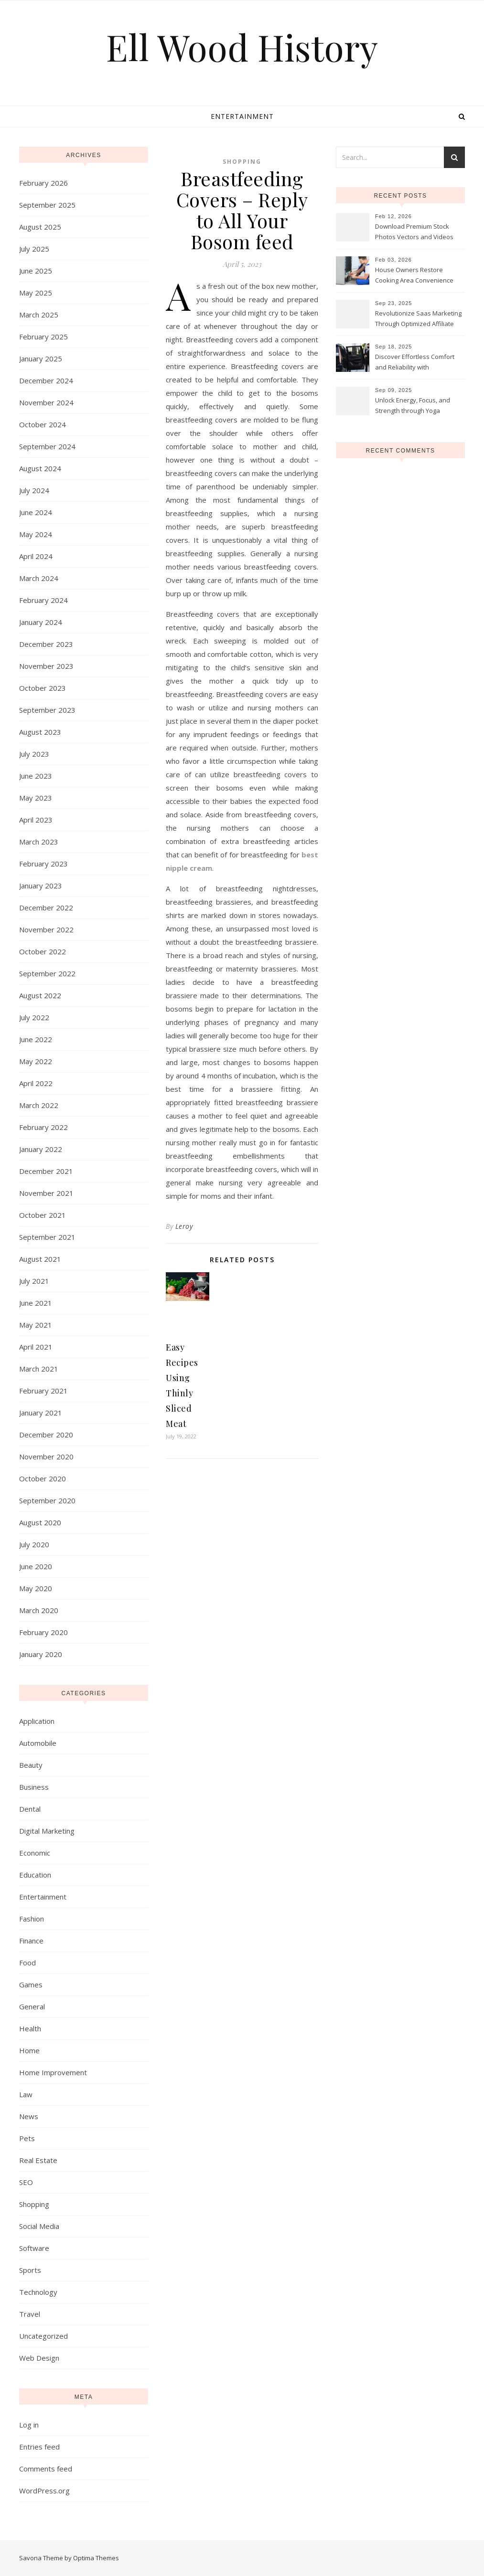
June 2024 (35, 512)
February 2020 (43, 1632)
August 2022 (40, 995)
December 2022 (46, 907)
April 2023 (36, 819)
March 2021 (38, 1368)
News (28, 2116)
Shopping (34, 2204)
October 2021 (42, 1215)
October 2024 (42, 424)
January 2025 (40, 358)
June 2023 (35, 776)
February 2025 (43, 336)
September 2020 (47, 1500)
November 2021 (46, 1193)
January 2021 (40, 1412)
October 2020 (42, 1478)
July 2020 (34, 1544)
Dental (30, 1809)
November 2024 (46, 402)
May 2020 (35, 1588)
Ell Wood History (242, 47)
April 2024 (36, 556)
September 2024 (47, 446)
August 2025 (40, 227)
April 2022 (36, 1083)
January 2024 (40, 622)
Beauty (31, 1765)
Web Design (39, 2358)
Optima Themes (96, 2558)
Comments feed (45, 2468)
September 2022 (47, 973)
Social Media (39, 2226)
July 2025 (34, 248)
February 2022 (43, 1127)
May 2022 (35, 1061)
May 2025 (35, 292)
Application (36, 1721)
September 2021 (47, 1237)
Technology (38, 2292)
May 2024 (35, 534)
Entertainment (242, 116)
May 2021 (35, 1325)
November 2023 (46, 666)
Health (30, 2028)
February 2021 (43, 1390)
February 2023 (43, 863)
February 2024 (43, 600)
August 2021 (40, 1259)
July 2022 (34, 1017)
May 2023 (35, 797)
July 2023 (34, 754)
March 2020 (38, 1610)
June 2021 (35, 1303)
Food (27, 1962)
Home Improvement (53, 2072)
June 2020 (35, 1566)
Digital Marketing (47, 1831)
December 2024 (46, 380)
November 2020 (46, 1456)
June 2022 (35, 1039)
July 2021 (34, 1281)
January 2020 (40, 1654)
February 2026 (43, 183)
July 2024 (34, 490)
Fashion (31, 1918)
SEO (26, 2182)
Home (29, 2050)
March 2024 (38, 578)
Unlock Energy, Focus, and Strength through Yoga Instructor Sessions (412, 406)
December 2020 (46, 1434)
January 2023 (40, 885)
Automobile (37, 1743)
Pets (27, 2138)
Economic (34, 1853)
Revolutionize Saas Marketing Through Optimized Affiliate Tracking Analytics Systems (418, 319)
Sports (30, 2270)
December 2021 (46, 1171)
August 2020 (40, 1522)
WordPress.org (44, 2490)
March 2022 (38, 1105)
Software (34, 2248)
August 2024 (40, 468)
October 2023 (42, 688)
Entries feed (39, 2446)
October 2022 (42, 951)
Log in (29, 2424)
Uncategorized (43, 2336)
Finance (31, 1940)
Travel (29, 2314)
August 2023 (40, 732)
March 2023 (38, 841)
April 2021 (36, 1346)
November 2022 (46, 929)
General (32, 2006)
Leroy (184, 1226)
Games (31, 1984)
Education (35, 1874)
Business (34, 1787)
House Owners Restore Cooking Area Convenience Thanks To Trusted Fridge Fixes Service (414, 275)
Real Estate (38, 2160)
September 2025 (47, 205)
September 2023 (47, 710)
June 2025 (35, 270)
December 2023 (46, 644)
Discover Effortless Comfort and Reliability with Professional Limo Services (414, 362)
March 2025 (38, 314)
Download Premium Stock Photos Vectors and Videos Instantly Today (414, 232)
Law (25, 2094)
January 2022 (40, 1149)
